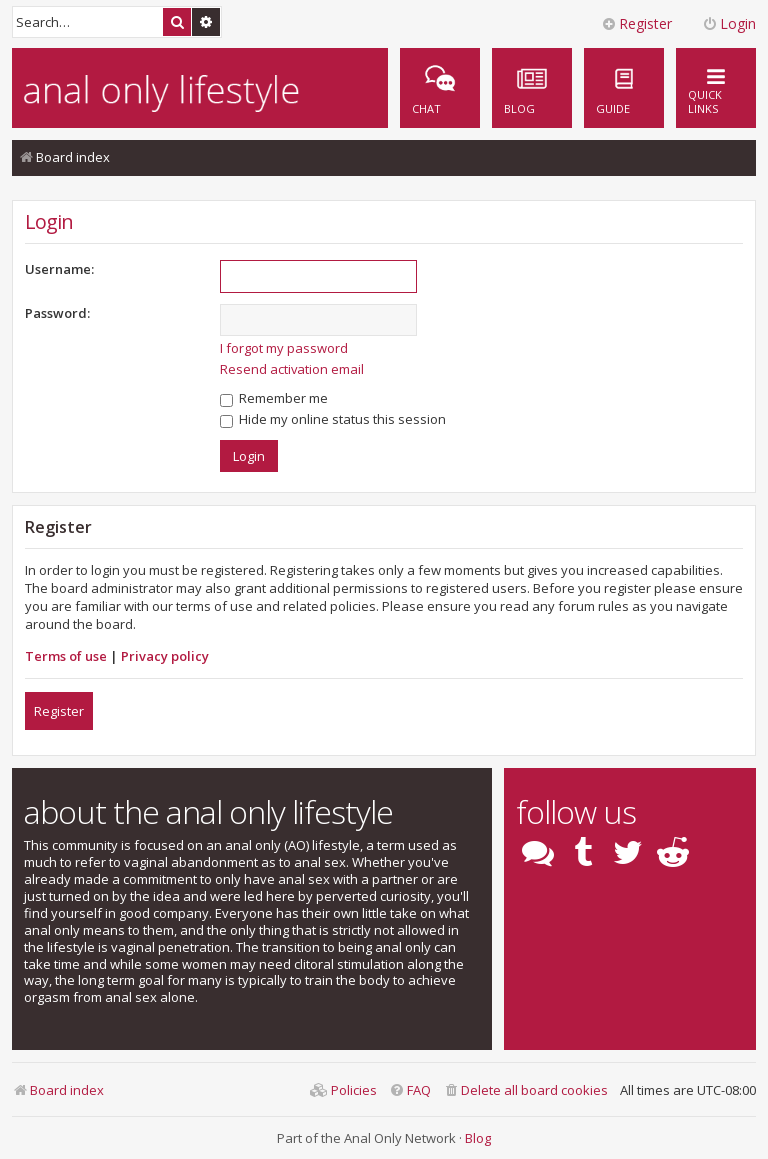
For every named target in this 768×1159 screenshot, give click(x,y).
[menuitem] (624, 88)
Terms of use (66, 656)
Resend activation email (292, 369)
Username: (59, 269)
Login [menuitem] (729, 23)
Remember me (274, 398)
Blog (478, 1138)
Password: (57, 313)
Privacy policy (165, 656)
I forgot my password (284, 348)
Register (59, 711)
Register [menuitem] (636, 23)
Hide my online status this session (333, 419)
